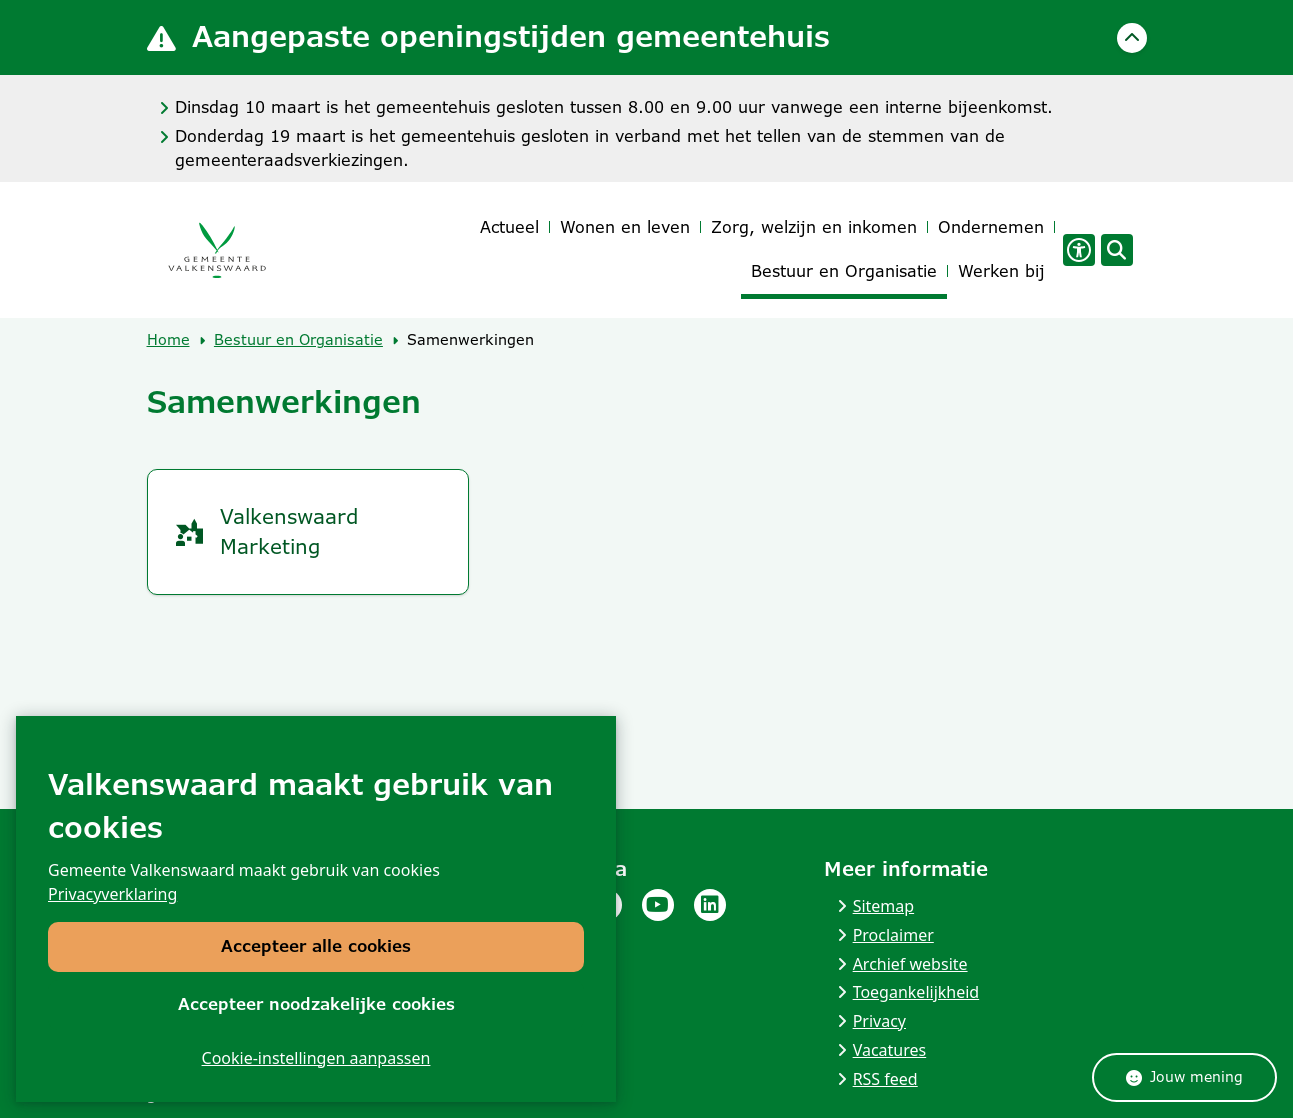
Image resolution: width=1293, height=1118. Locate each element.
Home (168, 340)
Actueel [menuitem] (509, 227)
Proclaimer (893, 935)
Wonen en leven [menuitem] (625, 227)
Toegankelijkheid (916, 992)
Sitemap (884, 906)
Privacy (879, 1021)
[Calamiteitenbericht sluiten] (1132, 38)
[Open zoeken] (1117, 250)
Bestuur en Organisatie (298, 340)
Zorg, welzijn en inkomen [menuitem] (814, 227)
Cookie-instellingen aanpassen (316, 1058)
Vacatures (890, 1050)
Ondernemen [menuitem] (991, 227)
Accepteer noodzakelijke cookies (316, 1004)
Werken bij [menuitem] (1001, 271)
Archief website (910, 964)
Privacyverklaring (112, 895)
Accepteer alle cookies (316, 947)
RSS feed (885, 1079)
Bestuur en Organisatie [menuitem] (844, 271)
